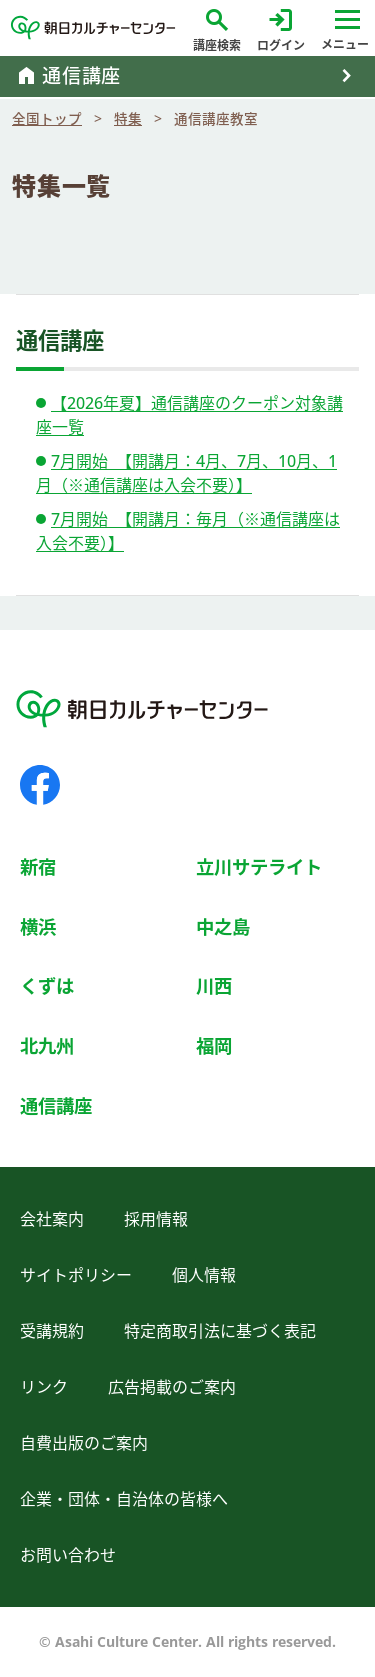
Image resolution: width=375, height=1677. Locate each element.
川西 (214, 985)
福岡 (214, 1045)
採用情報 (156, 1219)
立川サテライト (259, 866)
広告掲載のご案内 (172, 1387)
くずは (47, 985)
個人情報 (204, 1275)
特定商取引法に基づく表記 (220, 1331)
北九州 (47, 1045)
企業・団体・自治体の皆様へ (124, 1499)
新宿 (38, 866)
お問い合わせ (68, 1555)
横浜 (38, 926)
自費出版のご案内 (84, 1443)
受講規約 (52, 1331)
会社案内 (52, 1219)
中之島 (223, 926)
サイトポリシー (76, 1275)
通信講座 (56, 1105)
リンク (44, 1387)
